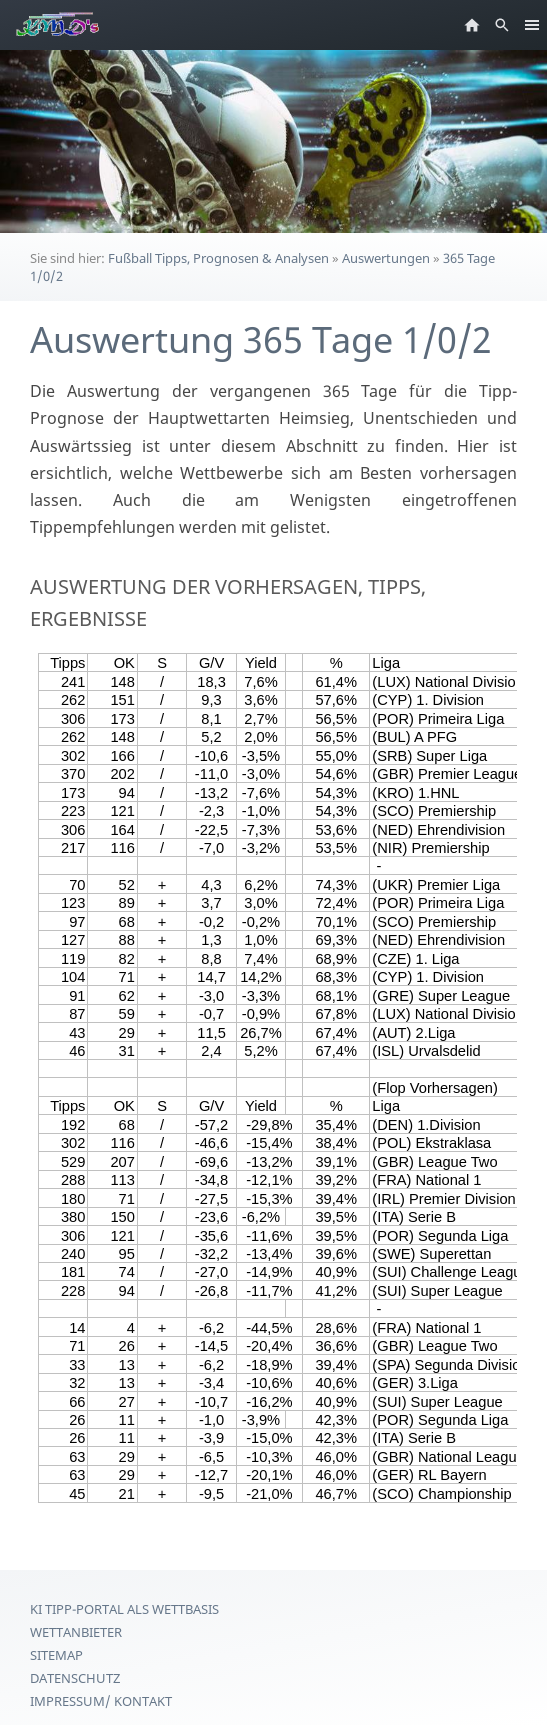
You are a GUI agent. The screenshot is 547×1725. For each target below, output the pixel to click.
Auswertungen (386, 258)
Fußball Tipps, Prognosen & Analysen (218, 258)
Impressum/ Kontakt (101, 1701)
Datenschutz (75, 1678)
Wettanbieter (76, 1632)
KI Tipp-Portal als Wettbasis (124, 1609)
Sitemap (56, 1655)
